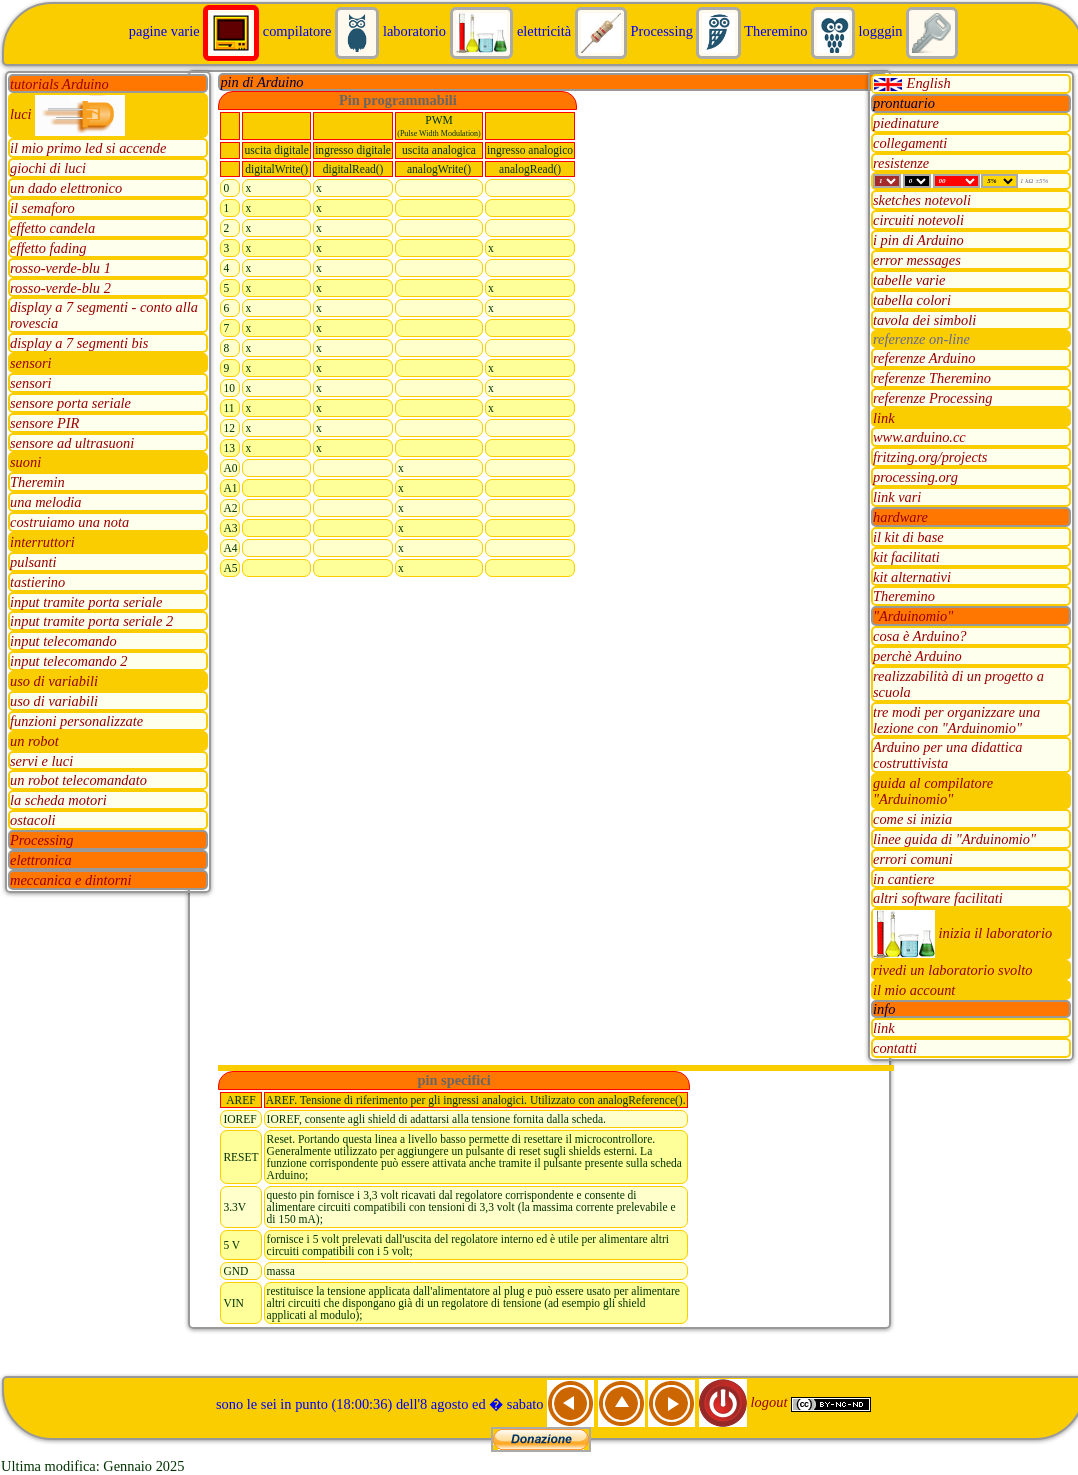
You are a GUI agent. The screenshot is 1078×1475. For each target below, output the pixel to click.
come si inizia (912, 819)
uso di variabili (54, 682)
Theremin (37, 483)
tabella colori (912, 300)
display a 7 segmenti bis (79, 344)
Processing (41, 841)
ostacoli (33, 821)
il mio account (914, 991)
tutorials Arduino (59, 84)
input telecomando (63, 642)
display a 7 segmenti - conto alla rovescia (104, 316)
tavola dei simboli (924, 320)
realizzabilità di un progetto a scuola (958, 684)
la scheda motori (58, 801)
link (884, 418)
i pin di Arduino (918, 241)
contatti (895, 1049)
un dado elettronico (66, 189)
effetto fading (48, 248)
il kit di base (908, 537)
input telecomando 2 (69, 662)
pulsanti (33, 562)
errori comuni (913, 859)
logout (745, 1402)
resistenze (901, 163)
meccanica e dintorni (70, 880)
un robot (34, 741)
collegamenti (910, 143)
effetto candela (52, 228)
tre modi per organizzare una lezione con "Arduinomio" (956, 720)
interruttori (42, 542)
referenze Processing (933, 398)
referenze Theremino (932, 378)
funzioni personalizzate (76, 721)
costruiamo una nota (69, 523)
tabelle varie (909, 280)
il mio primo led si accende (88, 149)
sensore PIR (44, 423)
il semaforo (42, 209)
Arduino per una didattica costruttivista (947, 756)
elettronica (41, 860)
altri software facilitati (938, 899)
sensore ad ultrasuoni (72, 443)
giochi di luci (48, 169)
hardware (900, 517)
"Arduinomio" (913, 617)
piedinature (906, 123)
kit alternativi (912, 577)
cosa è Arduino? (920, 637)
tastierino (37, 582)
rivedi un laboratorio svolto (953, 971)
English (912, 83)
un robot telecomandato (78, 781)
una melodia (46, 503)
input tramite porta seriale (86, 602)
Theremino (904, 597)
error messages (917, 261)
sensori (31, 364)
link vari (897, 498)
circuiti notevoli (918, 221)
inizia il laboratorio (962, 933)
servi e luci (41, 761)
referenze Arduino (924, 358)
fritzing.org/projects (930, 458)
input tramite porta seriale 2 (91, 622)
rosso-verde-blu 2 (60, 288)
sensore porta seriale (70, 403)
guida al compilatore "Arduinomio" (933, 792)
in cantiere (903, 879)
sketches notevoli (922, 201)
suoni (25, 463)
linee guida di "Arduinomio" (954, 839)
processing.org (915, 478)
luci (67, 114)
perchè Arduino (917, 657)
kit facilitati (906, 557)
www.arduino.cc (919, 438)
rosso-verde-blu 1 (60, 268)
